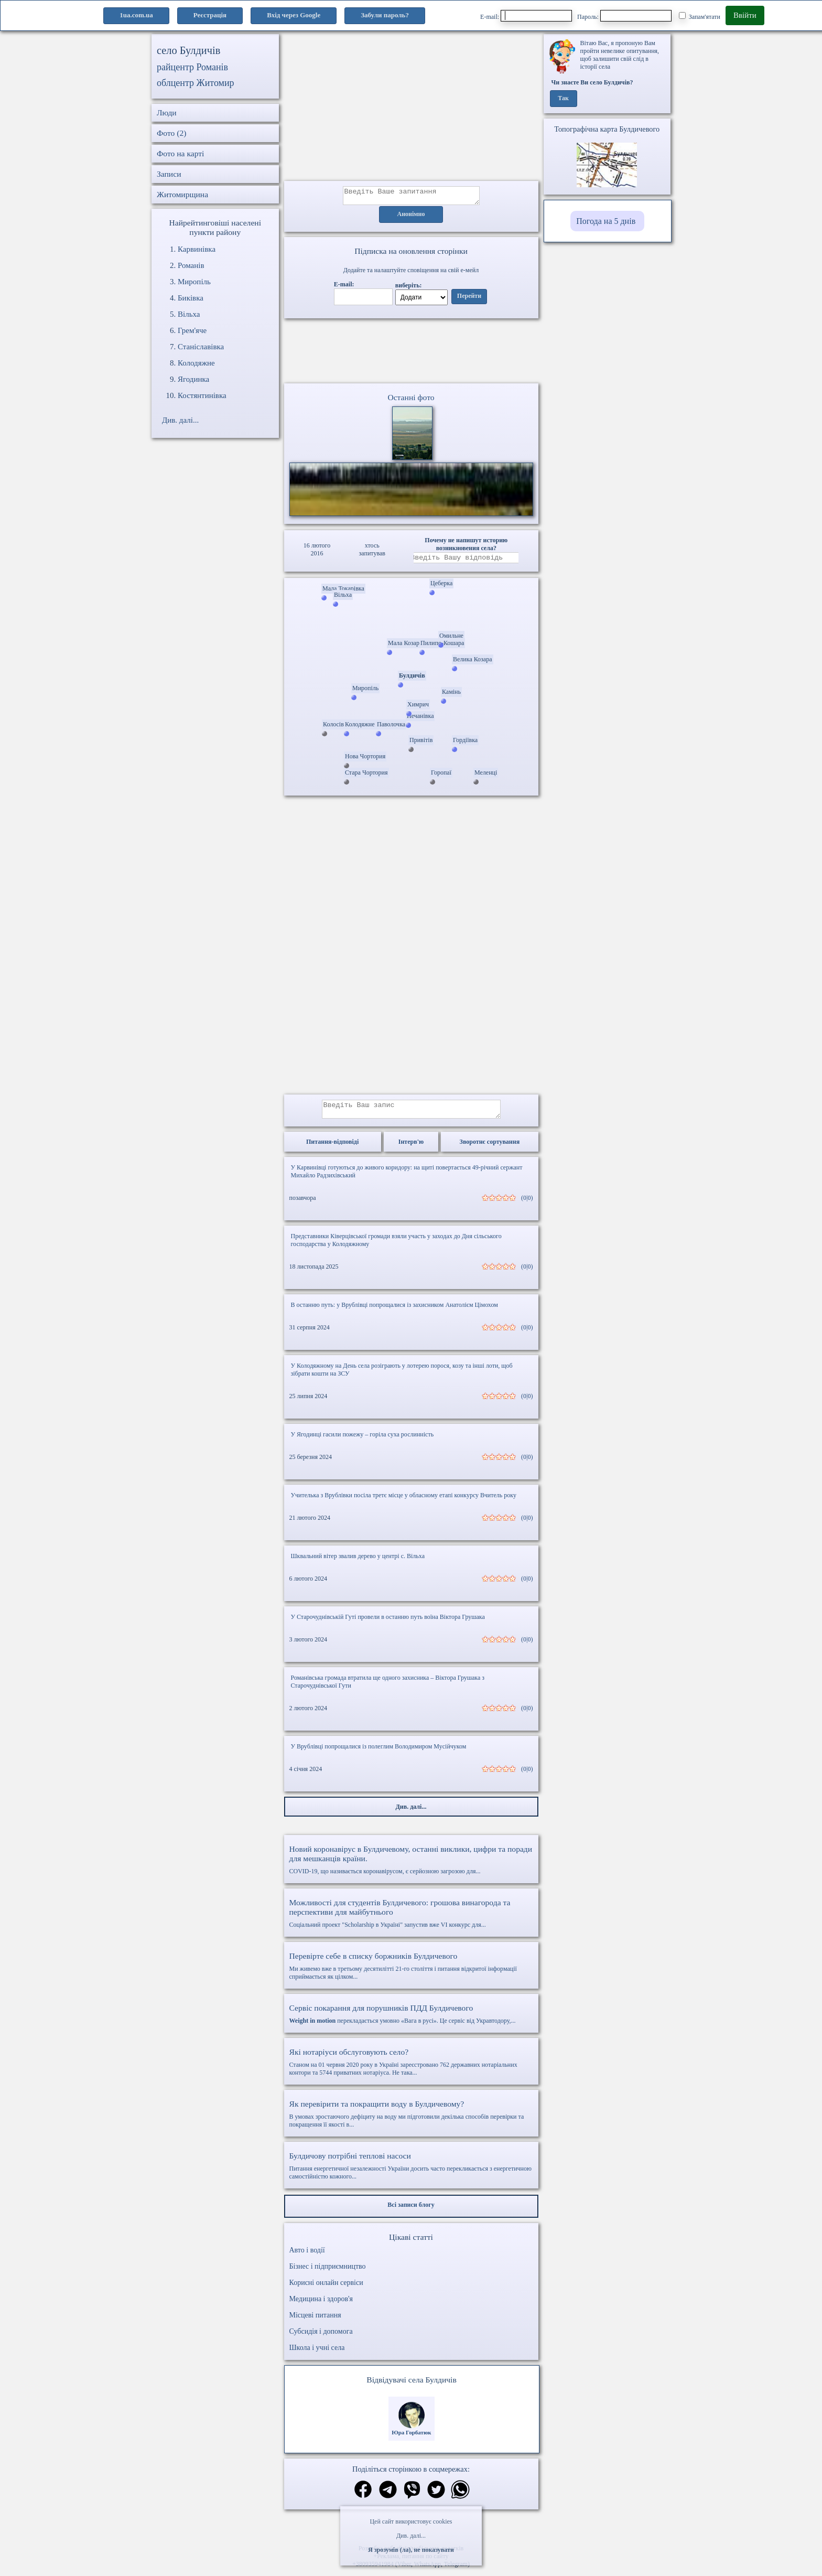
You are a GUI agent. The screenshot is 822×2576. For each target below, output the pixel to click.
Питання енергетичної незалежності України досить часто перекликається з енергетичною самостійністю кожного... (411, 2172)
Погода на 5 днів (605, 221)
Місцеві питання (315, 2321)
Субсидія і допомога (321, 2338)
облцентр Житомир (195, 83)
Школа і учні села (317, 2354)
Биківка (190, 298)
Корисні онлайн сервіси (326, 2289)
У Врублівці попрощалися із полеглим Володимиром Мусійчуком (379, 1752)
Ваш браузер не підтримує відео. (411, 353)
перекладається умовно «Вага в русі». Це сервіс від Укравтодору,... (411, 2020)
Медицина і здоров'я (321, 2305)
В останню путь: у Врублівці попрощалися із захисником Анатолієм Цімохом (394, 1311)
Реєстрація (209, 15)
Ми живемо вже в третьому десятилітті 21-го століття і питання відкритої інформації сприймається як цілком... (411, 1972)
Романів (191, 265)
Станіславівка (201, 346)
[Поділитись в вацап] (460, 2497)
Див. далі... (411, 2535)
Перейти (469, 299)
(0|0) (527, 1204)
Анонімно (411, 217)
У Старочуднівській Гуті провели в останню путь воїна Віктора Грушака (388, 1623)
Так (563, 98)
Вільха (189, 314)
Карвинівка (196, 249)
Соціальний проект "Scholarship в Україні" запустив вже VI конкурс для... (411, 1919)
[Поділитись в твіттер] (436, 2497)
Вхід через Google (293, 15)
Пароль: (624, 16)
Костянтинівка (202, 395)
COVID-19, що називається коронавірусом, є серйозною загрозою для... (411, 1866)
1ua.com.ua (136, 15)
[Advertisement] (411, 107)
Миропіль (194, 281)
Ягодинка (193, 379)
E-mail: (526, 16)
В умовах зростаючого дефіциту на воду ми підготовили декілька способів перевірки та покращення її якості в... (411, 2120)
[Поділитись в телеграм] (387, 2497)
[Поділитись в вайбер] (412, 2497)
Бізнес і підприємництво (327, 2273)
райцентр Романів (192, 67)
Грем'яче (192, 330)
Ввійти (744, 15)
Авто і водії (307, 2256)
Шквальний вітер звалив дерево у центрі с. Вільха (358, 1562)
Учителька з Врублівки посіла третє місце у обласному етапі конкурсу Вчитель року (403, 1501)
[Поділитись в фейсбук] (363, 2496)
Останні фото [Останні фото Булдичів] (410, 400)
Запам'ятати (699, 16)
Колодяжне (196, 363)
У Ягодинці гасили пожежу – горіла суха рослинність (362, 1440)
